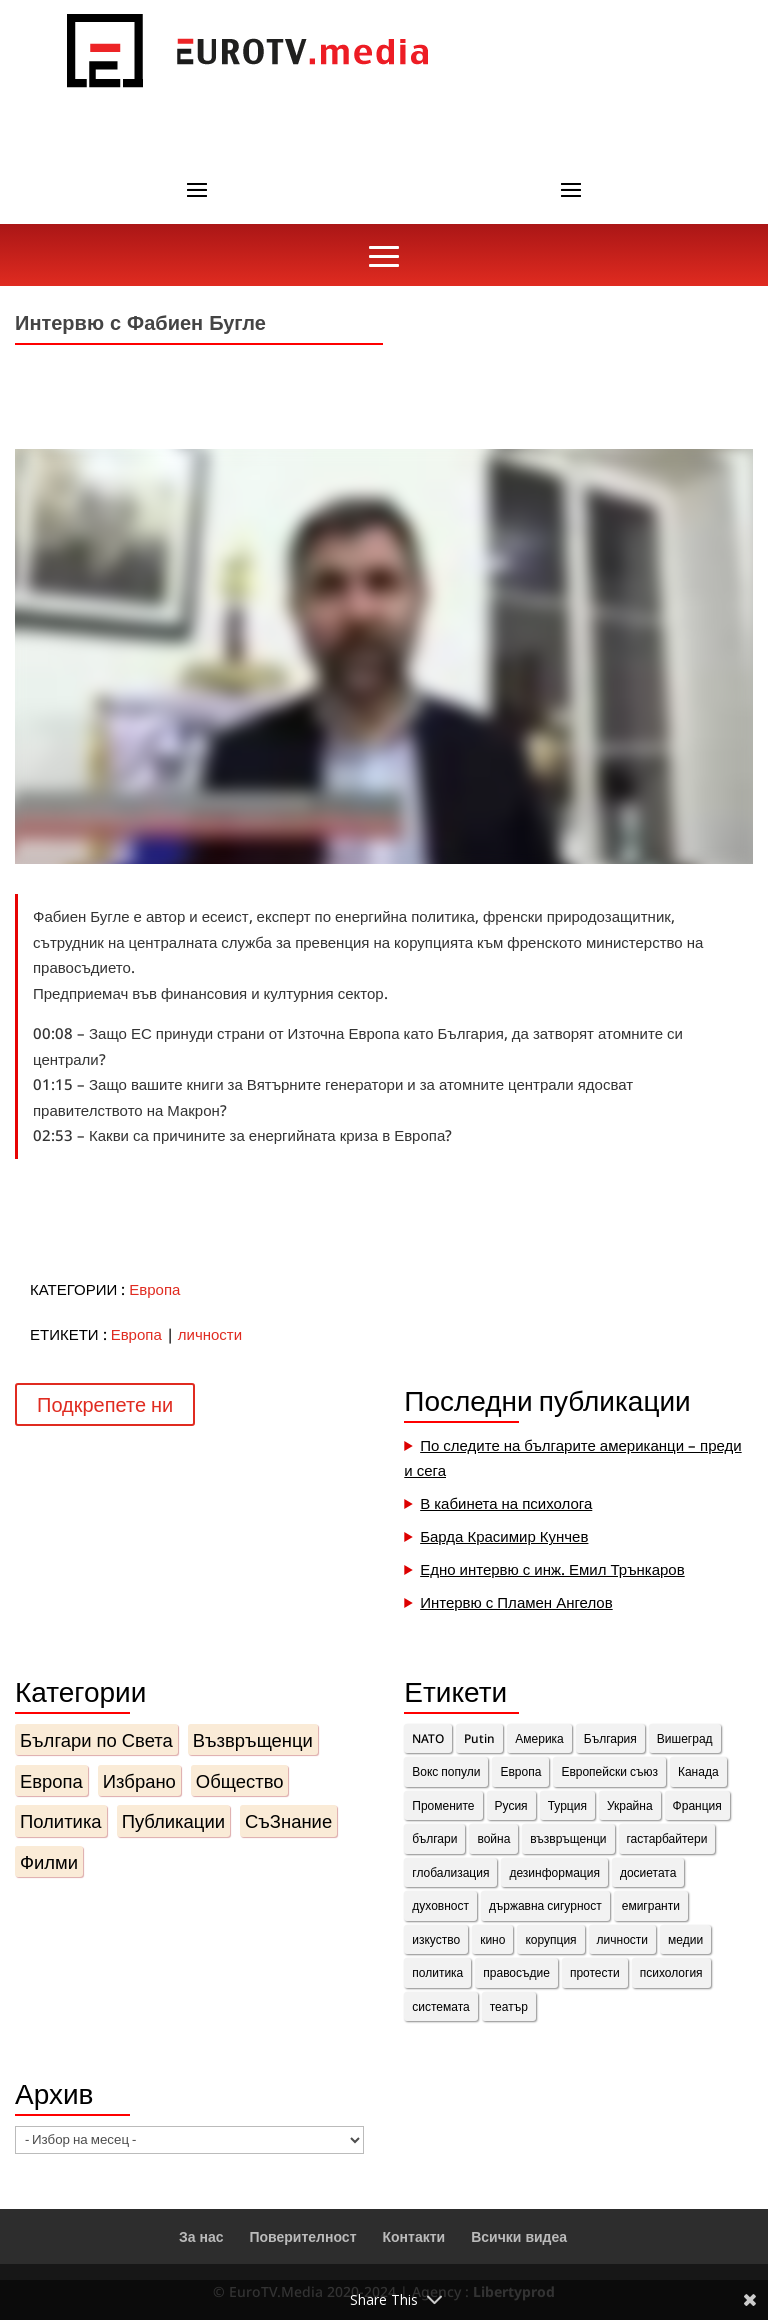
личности (210, 1334)
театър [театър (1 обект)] (509, 2006)
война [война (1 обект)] (493, 1838)
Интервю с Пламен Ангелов (516, 1602)
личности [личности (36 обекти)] (622, 1939)
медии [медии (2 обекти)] (685, 1939)
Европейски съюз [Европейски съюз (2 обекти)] (609, 1771)
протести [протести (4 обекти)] (595, 1972)
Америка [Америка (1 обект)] (539, 1738)
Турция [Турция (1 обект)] (567, 1805)
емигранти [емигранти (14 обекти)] (651, 1905)
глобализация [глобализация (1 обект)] (450, 1872)
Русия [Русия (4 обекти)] (511, 1805)
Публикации (173, 1820)
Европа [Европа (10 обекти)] (520, 1771)
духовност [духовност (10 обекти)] (440, 1905)
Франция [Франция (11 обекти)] (697, 1805)
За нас (201, 2236)
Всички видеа (519, 2236)
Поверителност (303, 2236)
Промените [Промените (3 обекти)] (443, 1805)
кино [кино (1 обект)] (492, 1939)
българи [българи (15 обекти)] (434, 1838)
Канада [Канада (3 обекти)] (698, 1771)
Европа (154, 1289)
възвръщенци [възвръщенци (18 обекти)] (568, 1838)
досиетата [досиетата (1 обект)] (648, 1872)
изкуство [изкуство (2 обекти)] (436, 1939)
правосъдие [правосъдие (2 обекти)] (516, 1972)
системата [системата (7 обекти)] (440, 2006)
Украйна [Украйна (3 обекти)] (630, 1805)
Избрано (139, 1780)
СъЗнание (288, 1820)
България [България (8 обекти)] (610, 1738)
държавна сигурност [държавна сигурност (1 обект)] (545, 1905)
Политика (61, 1820)
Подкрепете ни (105, 1404)
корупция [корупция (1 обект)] (550, 1939)
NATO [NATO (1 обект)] (428, 1738)
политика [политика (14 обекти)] (437, 1972)
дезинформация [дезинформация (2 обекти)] (554, 1872)
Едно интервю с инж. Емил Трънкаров (552, 1569)
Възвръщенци (253, 1739)
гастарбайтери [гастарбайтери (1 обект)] (667, 1838)
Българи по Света (96, 1739)
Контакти (413, 2236)
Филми (49, 1861)
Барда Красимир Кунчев (504, 1536)
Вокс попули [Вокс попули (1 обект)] (446, 1771)
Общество (240, 1780)
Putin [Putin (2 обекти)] (479, 1738)
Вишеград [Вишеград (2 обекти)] (685, 1738)
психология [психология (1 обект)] (671, 1972)
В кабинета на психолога (506, 1503)
